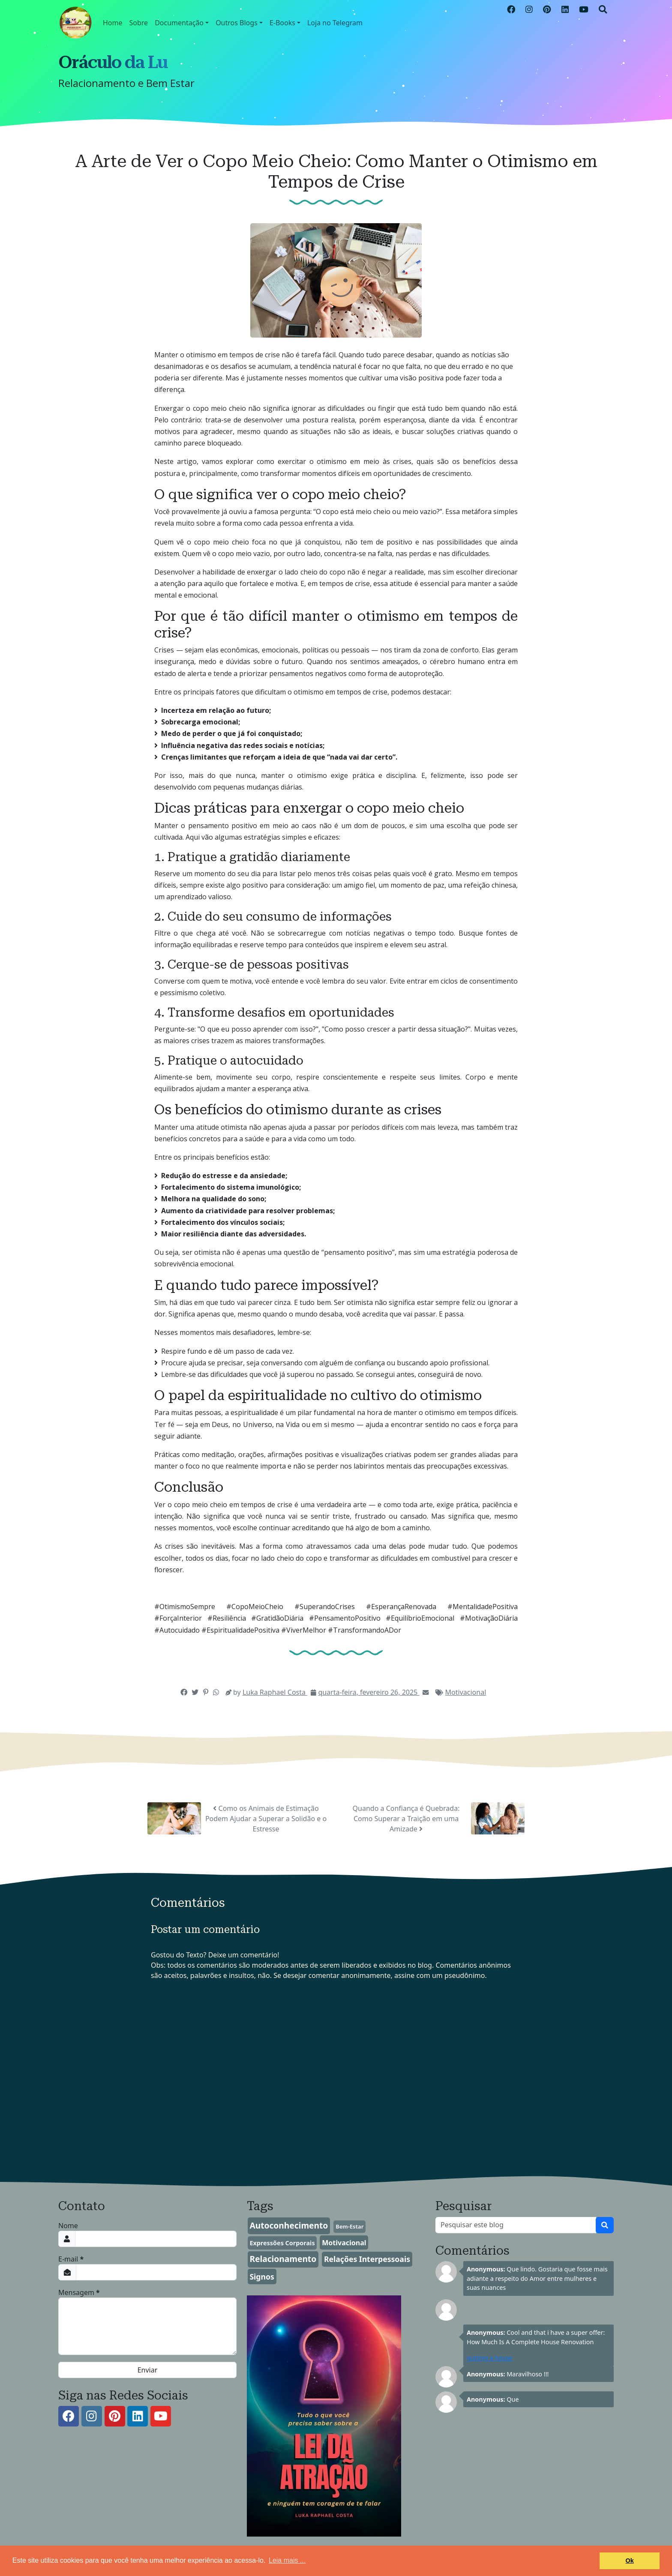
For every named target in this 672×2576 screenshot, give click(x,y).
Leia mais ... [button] (287, 2560)
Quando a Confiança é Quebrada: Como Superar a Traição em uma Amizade (406, 1819)
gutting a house (490, 2358)
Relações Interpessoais (367, 2259)
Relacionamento (282, 2259)
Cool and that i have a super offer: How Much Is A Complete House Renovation (536, 2337)
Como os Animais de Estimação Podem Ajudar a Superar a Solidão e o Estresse (266, 1819)
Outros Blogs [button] (237, 22)
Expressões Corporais (282, 2243)
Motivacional (465, 1692)
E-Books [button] (282, 22)
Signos (261, 2276)
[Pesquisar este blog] (515, 2225)
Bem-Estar (349, 2226)
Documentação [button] (179, 22)
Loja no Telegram (335, 22)
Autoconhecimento (288, 2225)
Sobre (138, 22)
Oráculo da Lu (112, 62)
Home (113, 22)
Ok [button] (630, 2560)
